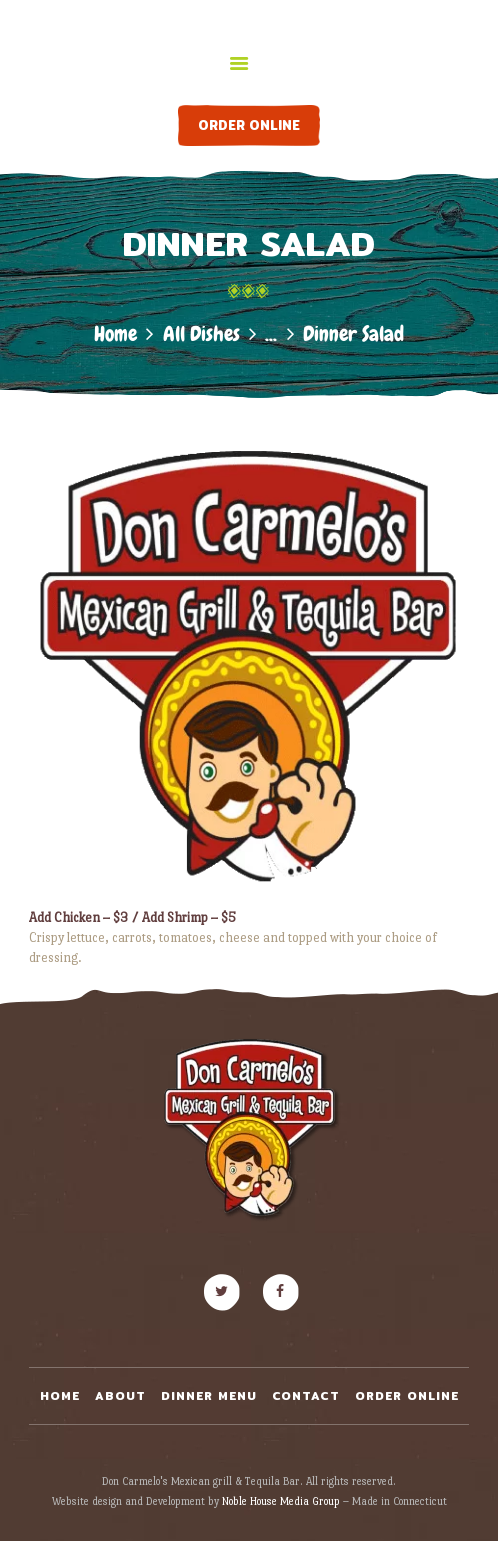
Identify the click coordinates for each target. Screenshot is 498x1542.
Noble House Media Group (281, 1501)
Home (115, 333)
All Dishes (201, 333)
